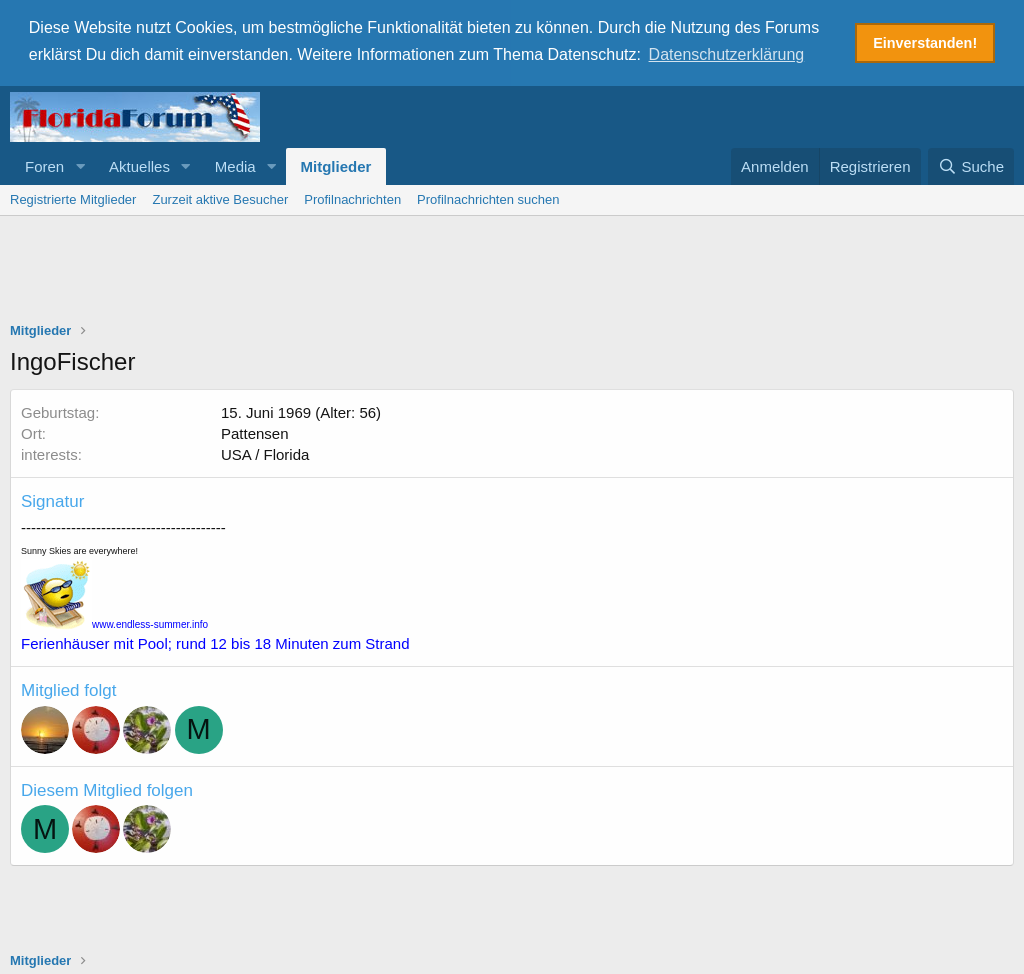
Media (235, 164)
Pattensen (255, 431)
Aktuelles (139, 164)
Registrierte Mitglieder (73, 197)
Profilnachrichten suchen (488, 197)
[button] (80, 164)
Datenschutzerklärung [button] (727, 54)
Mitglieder (336, 164)
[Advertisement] (512, 269)
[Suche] (971, 164)
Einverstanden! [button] (925, 43)
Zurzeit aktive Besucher (220, 197)
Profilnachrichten (352, 197)
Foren (44, 164)
